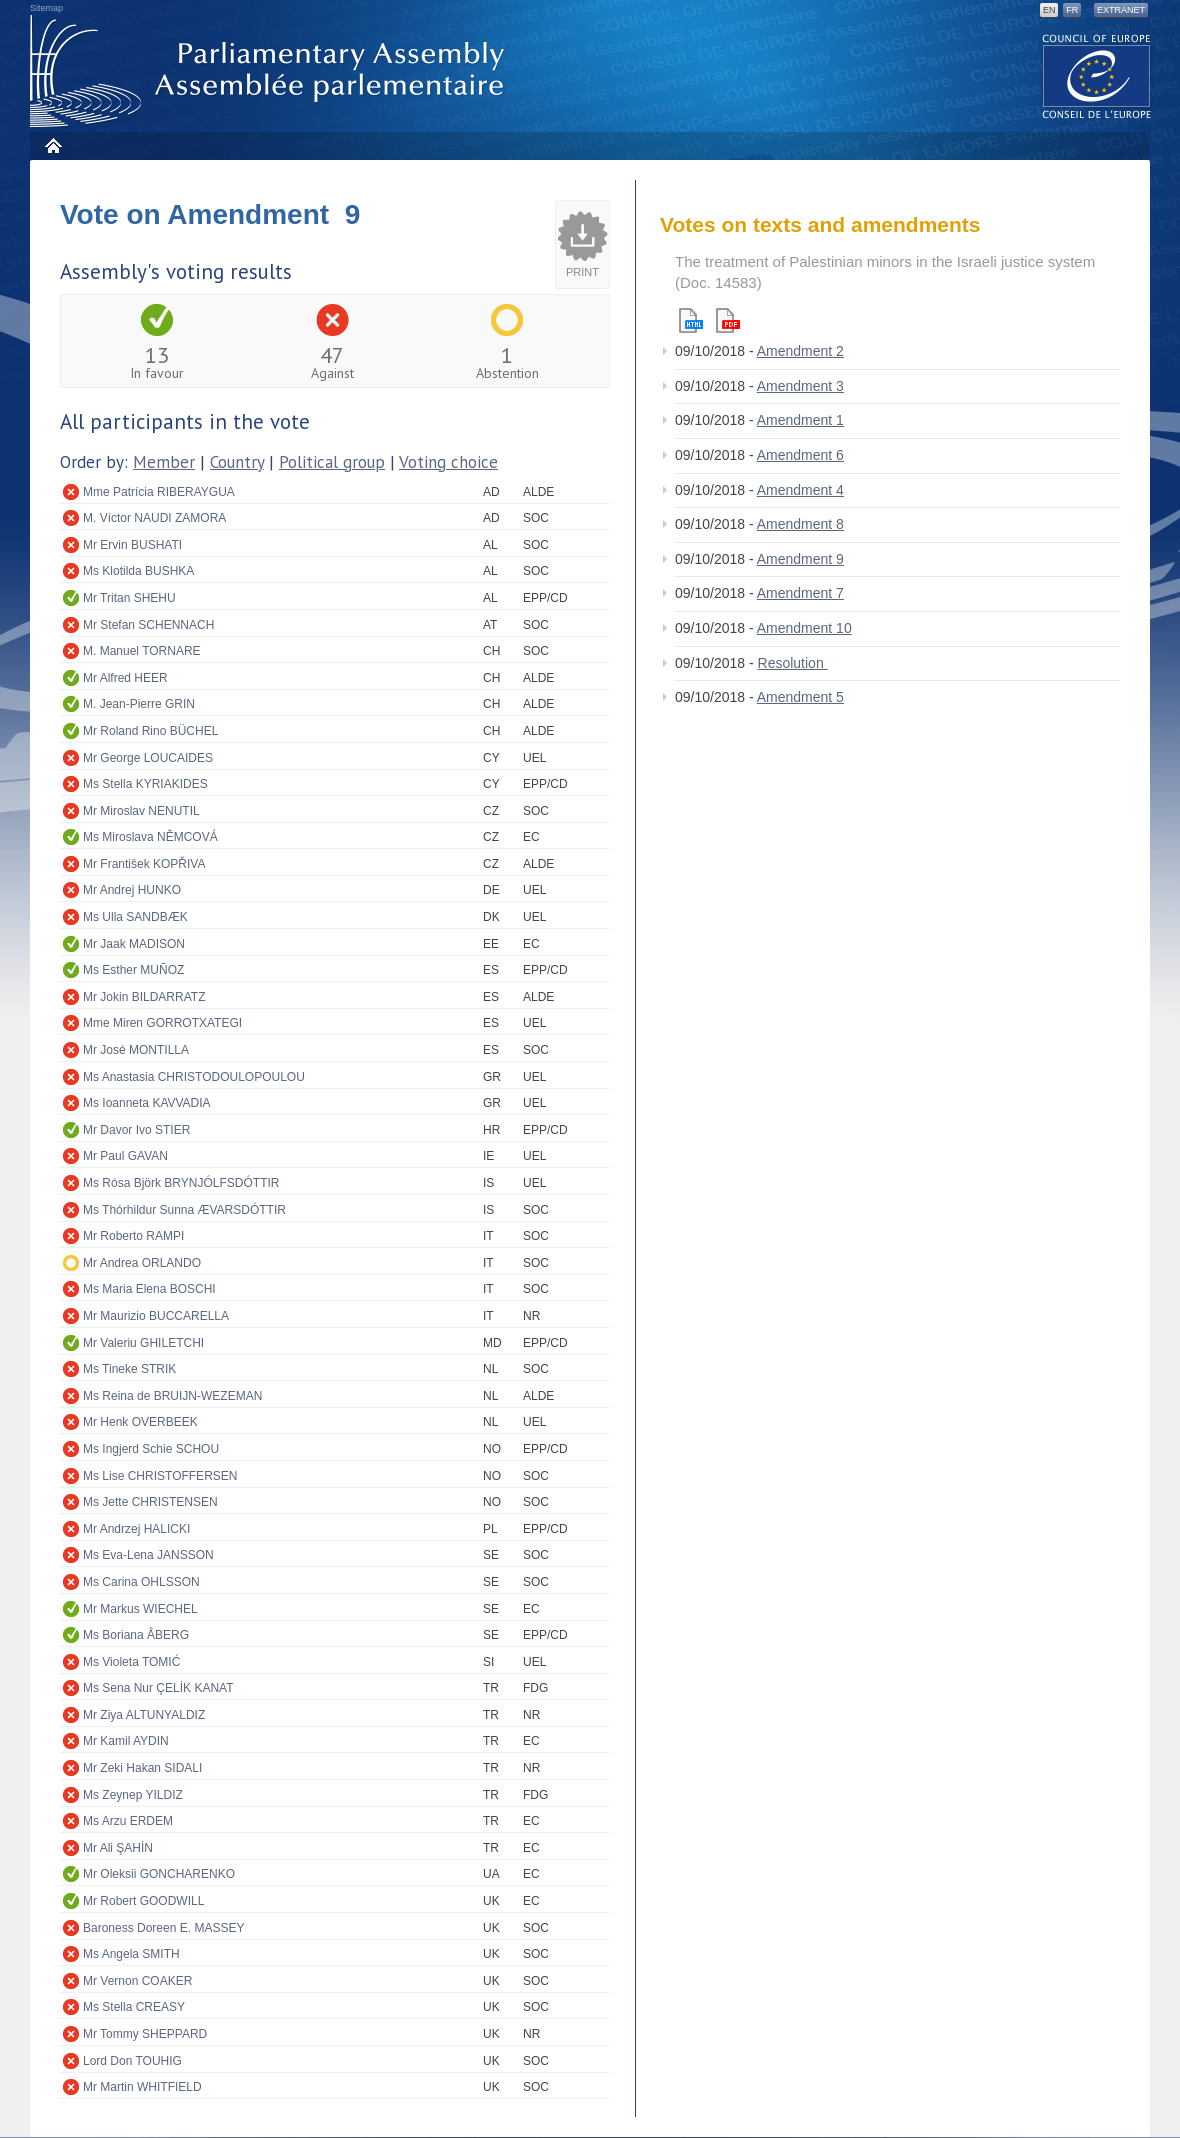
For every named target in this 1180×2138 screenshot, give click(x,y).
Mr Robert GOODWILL (143, 1901)
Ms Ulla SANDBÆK (135, 917)
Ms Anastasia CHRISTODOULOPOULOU (194, 1077)
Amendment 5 (800, 697)
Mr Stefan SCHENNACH (148, 625)
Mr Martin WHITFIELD (142, 2087)
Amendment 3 (800, 386)
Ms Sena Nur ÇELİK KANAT (158, 1688)
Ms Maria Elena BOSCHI (149, 1289)
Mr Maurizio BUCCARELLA (156, 1316)
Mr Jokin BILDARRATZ (144, 997)
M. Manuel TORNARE (142, 651)
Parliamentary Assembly (271, 71)
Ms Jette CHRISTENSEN (150, 1502)
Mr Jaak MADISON (134, 944)
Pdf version (728, 320)
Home (52, 145)
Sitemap (46, 8)
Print (582, 272)
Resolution (793, 663)
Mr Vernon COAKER (137, 1981)
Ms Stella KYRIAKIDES (145, 784)
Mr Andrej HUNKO (132, 890)
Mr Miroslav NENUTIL (141, 811)
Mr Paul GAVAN (125, 1156)
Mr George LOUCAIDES (148, 758)
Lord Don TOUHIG (132, 2061)
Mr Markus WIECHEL (140, 1609)
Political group (332, 462)
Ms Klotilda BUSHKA (138, 571)
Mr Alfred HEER (125, 678)
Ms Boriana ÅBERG (136, 1635)
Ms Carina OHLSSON (141, 1582)
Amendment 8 (800, 524)
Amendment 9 (800, 559)
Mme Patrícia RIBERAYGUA (159, 492)
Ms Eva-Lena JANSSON (148, 1555)
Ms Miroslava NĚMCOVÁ (150, 837)
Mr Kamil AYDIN (126, 1741)
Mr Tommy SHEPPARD (145, 2034)
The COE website (1097, 75)
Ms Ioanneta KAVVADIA (147, 1103)
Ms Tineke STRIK (129, 1369)
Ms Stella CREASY (134, 2007)
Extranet (1121, 10)
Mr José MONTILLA (136, 1050)
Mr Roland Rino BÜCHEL (150, 731)
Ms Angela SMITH (131, 1954)
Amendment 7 (800, 593)
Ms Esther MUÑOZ (133, 970)
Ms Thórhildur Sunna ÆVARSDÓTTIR (184, 1210)
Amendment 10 (804, 628)
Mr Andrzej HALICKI (136, 1529)
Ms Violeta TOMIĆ (131, 1662)
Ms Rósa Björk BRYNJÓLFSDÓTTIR (181, 1183)
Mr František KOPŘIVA (144, 864)
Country (237, 462)
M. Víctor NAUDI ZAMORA (154, 518)
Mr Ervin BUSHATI (132, 545)
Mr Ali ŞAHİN (118, 1848)
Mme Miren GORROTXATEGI (162, 1023)
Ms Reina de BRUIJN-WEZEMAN (172, 1396)
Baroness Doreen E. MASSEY (163, 1928)
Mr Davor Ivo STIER (136, 1130)
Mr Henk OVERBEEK (140, 1422)
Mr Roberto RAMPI (133, 1236)
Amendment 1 (800, 420)
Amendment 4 (800, 490)
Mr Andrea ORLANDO (142, 1263)
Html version (691, 320)
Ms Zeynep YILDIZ (133, 1795)
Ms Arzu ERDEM (128, 1821)
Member (164, 462)
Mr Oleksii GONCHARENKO (159, 1874)
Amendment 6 (800, 455)
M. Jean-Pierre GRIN (139, 704)
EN (1049, 10)
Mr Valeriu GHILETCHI (143, 1343)
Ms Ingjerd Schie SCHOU (151, 1449)
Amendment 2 (800, 351)
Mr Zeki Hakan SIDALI (142, 1768)
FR (1072, 10)
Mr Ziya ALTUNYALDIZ (144, 1715)
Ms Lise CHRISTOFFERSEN (160, 1476)
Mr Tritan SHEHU (129, 598)
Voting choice (448, 462)
